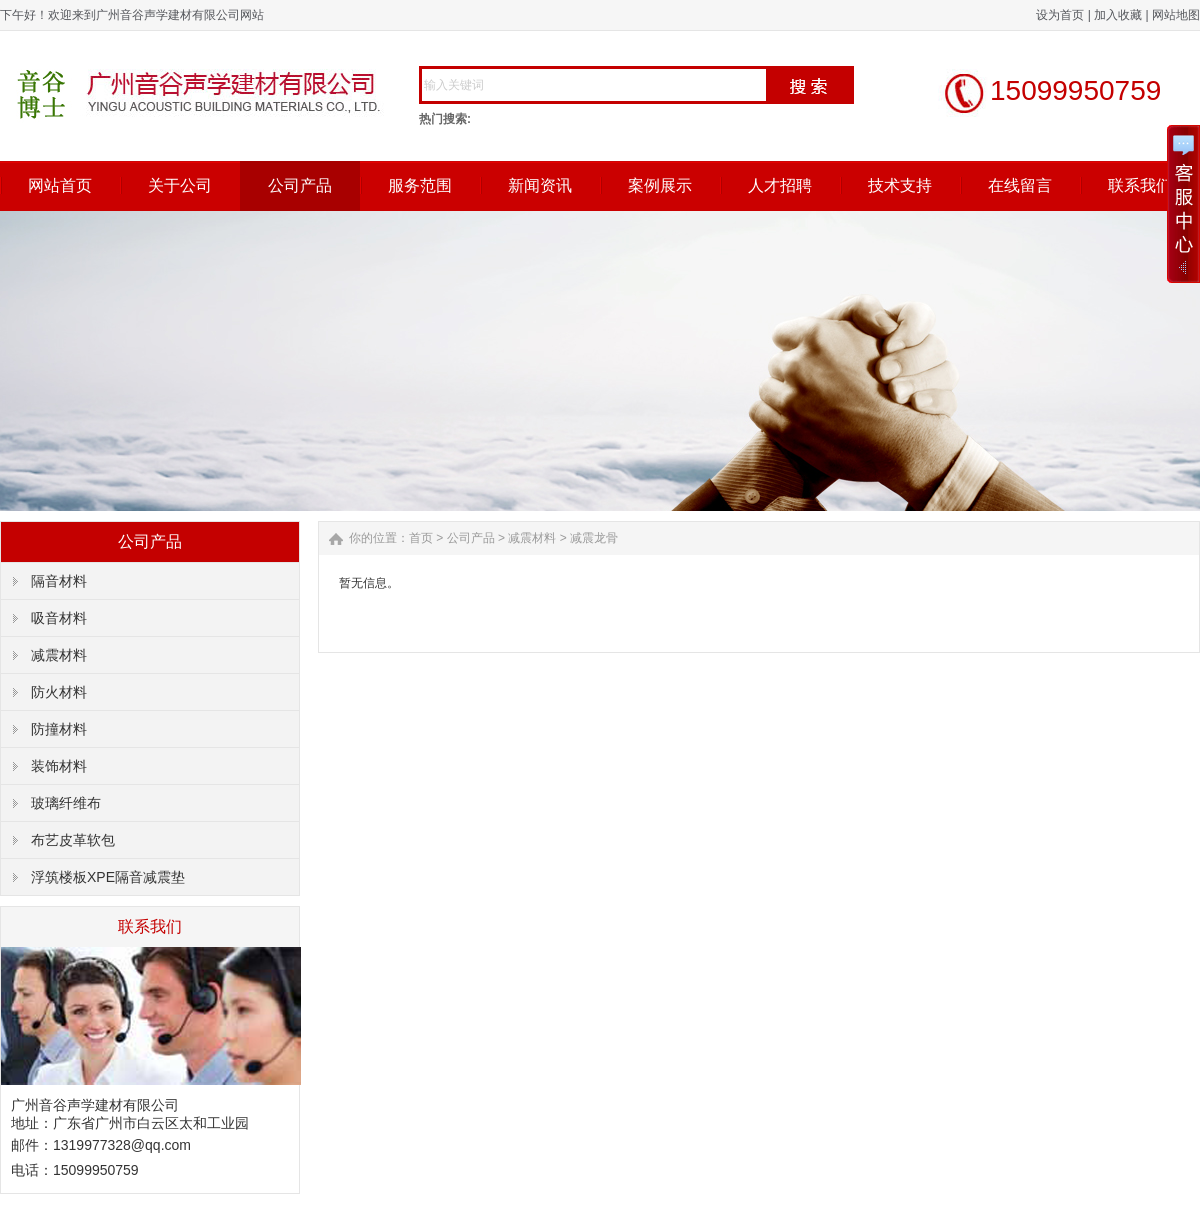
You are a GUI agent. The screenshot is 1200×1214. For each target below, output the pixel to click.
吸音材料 (59, 618)
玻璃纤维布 (66, 803)
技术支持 (900, 185)
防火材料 (59, 692)
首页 (421, 538)
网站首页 (60, 185)
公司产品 (300, 185)
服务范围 (420, 185)
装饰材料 (59, 766)
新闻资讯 (540, 185)
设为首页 (1060, 15)
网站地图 (1176, 15)
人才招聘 (780, 185)
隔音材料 (59, 581)
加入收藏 (1118, 15)
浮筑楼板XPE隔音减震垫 (108, 877)
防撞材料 (59, 729)
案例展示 (660, 185)
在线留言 (1020, 185)
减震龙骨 (594, 538)
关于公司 (180, 185)
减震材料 (59, 655)
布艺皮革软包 (73, 840)
